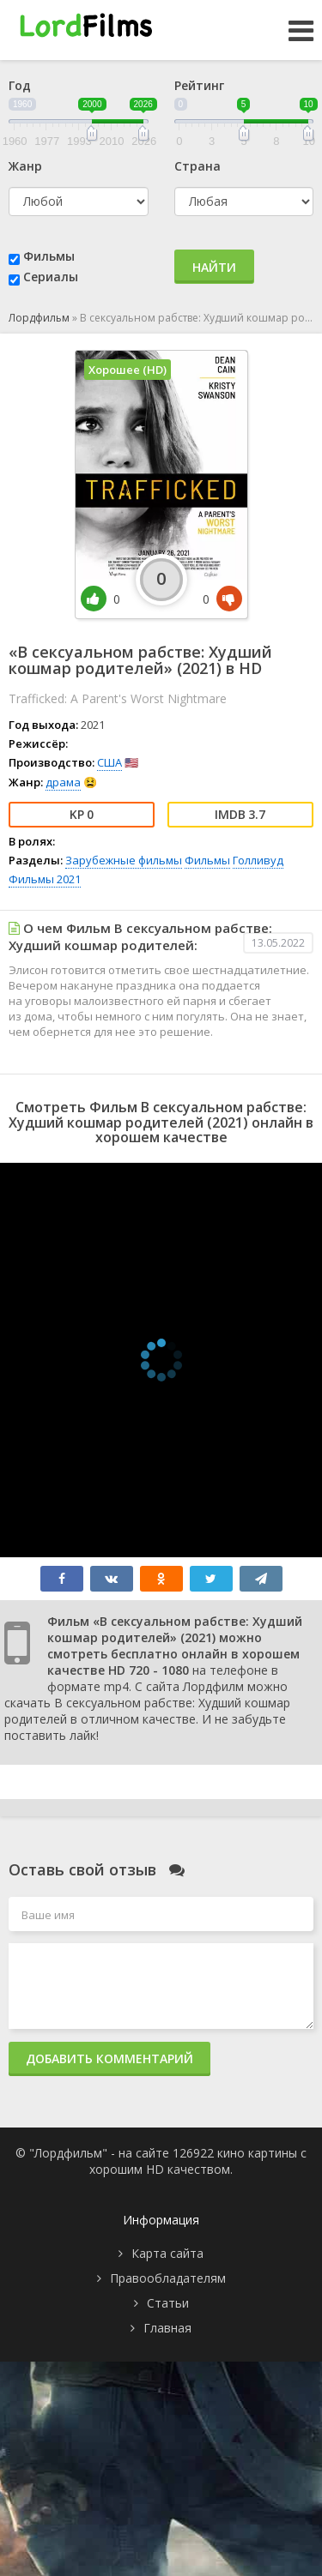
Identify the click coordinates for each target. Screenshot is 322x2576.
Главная (167, 2328)
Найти (214, 267)
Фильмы (49, 256)
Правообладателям (168, 2278)
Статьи (168, 2303)
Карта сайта (167, 2253)
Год (20, 85)
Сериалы (50, 276)
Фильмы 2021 (45, 879)
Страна (197, 166)
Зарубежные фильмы (123, 860)
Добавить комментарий (109, 2058)
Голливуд (258, 860)
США (109, 762)
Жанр (25, 166)
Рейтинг (199, 85)
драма (63, 782)
